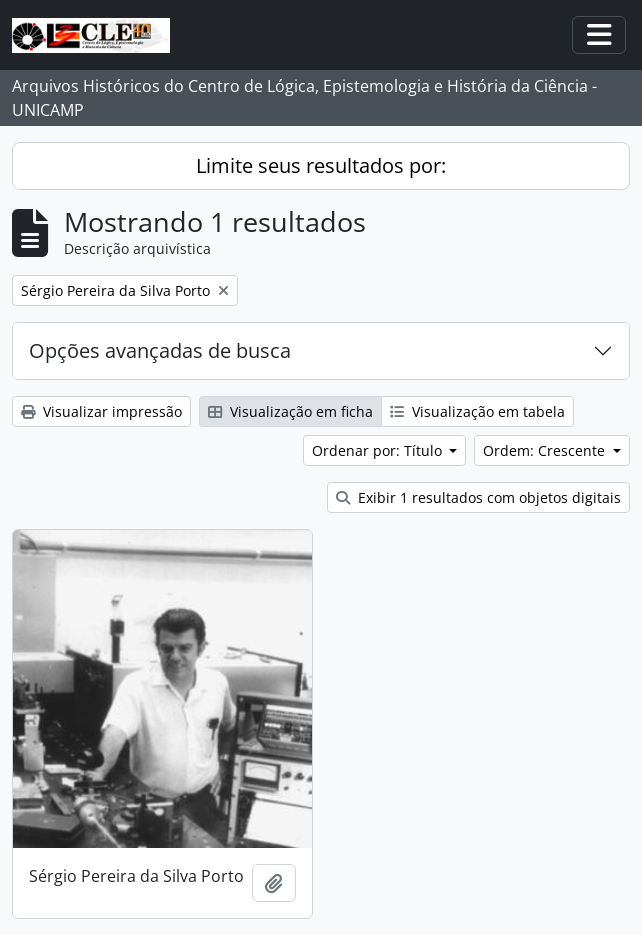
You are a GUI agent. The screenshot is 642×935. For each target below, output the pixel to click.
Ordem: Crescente (546, 450)
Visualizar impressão (101, 411)
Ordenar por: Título (379, 450)
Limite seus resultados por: (321, 165)
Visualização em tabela (477, 411)
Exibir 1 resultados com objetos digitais (478, 497)
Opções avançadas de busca (160, 350)
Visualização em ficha (290, 411)
